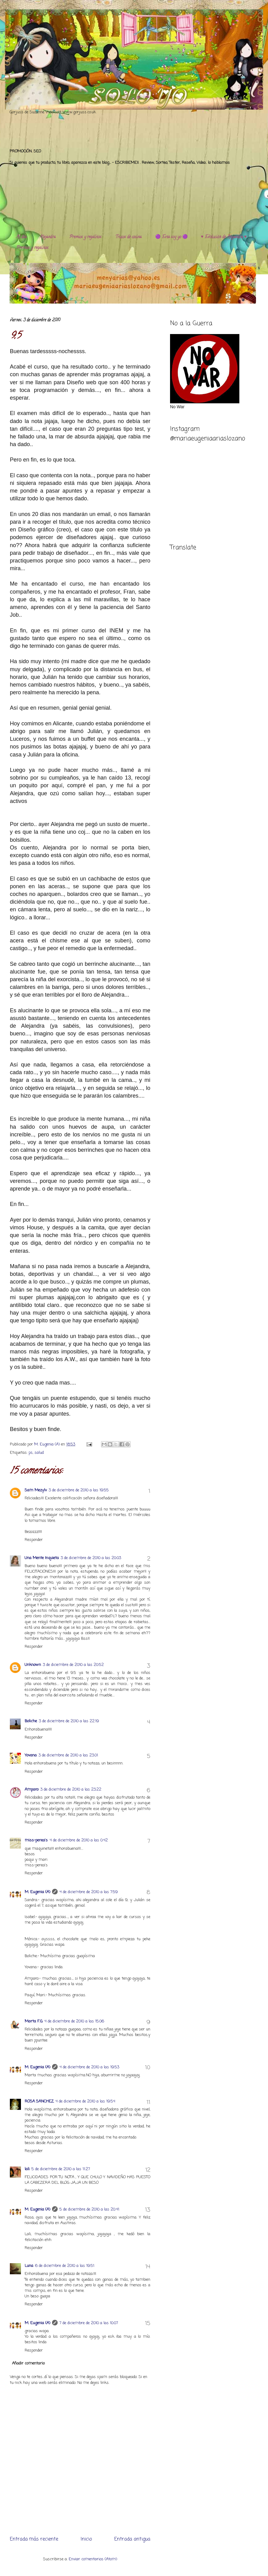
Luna (29, 2266)
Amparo (32, 1789)
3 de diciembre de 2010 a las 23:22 (70, 1789)
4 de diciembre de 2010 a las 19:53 (89, 2067)
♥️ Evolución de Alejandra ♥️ (224, 237)
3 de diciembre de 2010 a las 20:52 (73, 1665)
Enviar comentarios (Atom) (93, 2559)
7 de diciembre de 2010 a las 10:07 (88, 2323)
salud (39, 1453)
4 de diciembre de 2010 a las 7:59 (88, 1892)
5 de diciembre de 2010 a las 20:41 (89, 2209)
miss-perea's (36, 1840)
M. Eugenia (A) (47, 1444)
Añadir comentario (28, 2363)
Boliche (31, 1721)
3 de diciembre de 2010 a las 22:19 (69, 1721)
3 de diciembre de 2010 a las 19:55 (79, 1490)
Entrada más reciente (34, 2539)
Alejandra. (48, 237)
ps (31, 1453)
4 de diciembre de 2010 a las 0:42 (79, 1840)
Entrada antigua (132, 2539)
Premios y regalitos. (85, 237)
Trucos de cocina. (128, 237)
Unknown (33, 1665)
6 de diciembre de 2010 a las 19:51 (64, 2266)
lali (27, 2169)
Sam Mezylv (36, 1490)
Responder (34, 1540)
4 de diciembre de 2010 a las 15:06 (74, 2021)
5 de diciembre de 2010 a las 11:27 (60, 2169)
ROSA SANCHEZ (39, 2101)
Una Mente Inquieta (42, 1558)
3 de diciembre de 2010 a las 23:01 (68, 1755)
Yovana (31, 1755)
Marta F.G (34, 2021)
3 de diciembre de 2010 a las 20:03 (91, 1558)
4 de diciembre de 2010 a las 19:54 (85, 2101)
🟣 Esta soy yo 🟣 (171, 237)
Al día (21, 237)
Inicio (86, 2539)
